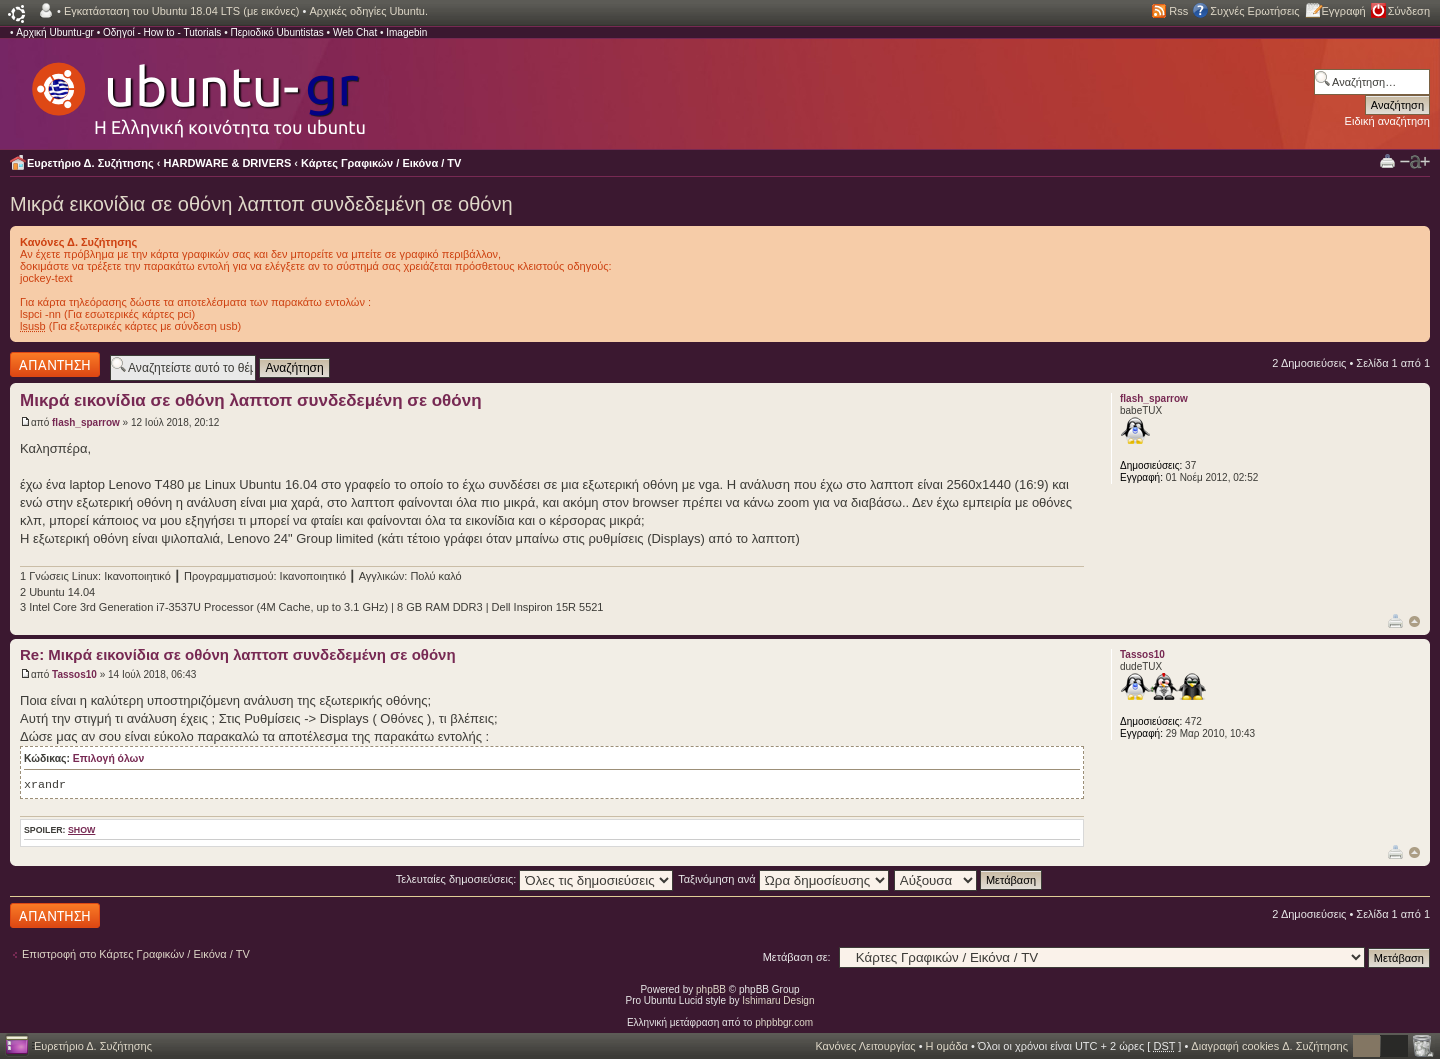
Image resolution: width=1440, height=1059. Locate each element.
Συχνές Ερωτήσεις (1254, 11)
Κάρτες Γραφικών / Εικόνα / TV (381, 163)
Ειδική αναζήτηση (1387, 121)
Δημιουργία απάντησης (55, 364)
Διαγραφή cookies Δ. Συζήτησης (1269, 1046)
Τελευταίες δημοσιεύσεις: (535, 879)
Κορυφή (1414, 621)
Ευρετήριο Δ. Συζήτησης (90, 163)
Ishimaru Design (778, 1000)
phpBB (711, 989)
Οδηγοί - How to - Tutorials (162, 32)
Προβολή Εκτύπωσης (1387, 160)
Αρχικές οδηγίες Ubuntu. (368, 11)
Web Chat (355, 32)
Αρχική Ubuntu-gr (55, 32)
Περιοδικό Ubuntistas (276, 32)
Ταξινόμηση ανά (783, 879)
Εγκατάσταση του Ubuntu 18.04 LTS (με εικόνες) (181, 11)
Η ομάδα (947, 1046)
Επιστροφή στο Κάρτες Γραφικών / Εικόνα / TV (136, 954)
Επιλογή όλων (108, 758)
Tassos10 (74, 674)
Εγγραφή (1344, 11)
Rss (1178, 11)
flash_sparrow (86, 422)
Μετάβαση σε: (797, 957)
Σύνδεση (1409, 11)
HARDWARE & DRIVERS (228, 163)
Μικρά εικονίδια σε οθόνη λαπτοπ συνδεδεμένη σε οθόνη (261, 204)
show (81, 830)
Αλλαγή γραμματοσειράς (1415, 162)
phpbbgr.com (784, 1022)
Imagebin (406, 32)
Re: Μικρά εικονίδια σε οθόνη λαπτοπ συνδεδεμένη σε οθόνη (238, 654)
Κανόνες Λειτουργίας (865, 1046)
